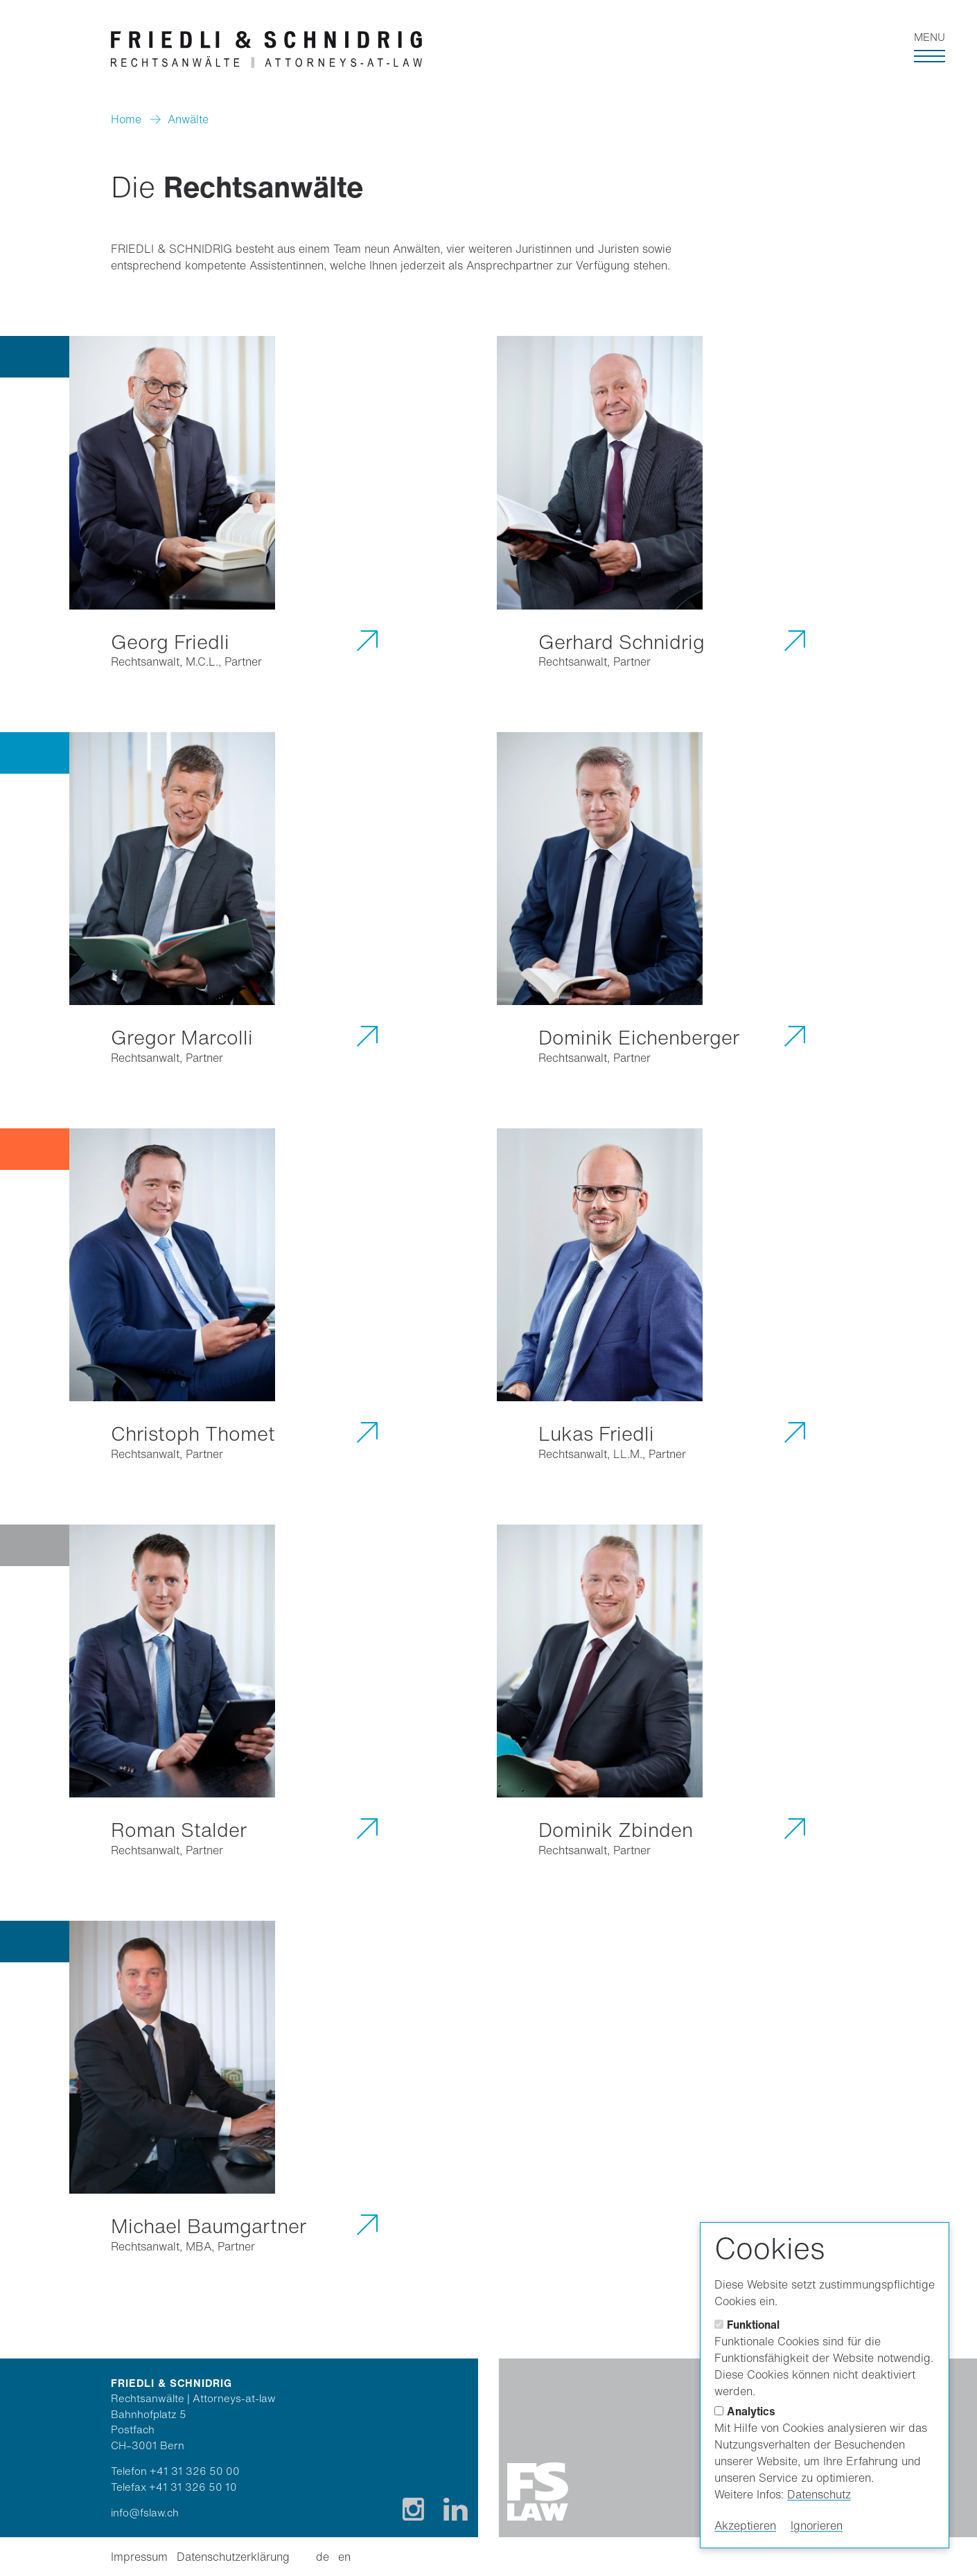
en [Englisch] (344, 2556)
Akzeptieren (745, 2525)
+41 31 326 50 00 (195, 2470)
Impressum (139, 2556)
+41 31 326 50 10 (193, 2486)
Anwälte (188, 119)
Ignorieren (817, 2525)
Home (126, 119)
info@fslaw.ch (145, 2512)
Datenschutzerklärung (233, 2556)
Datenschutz (819, 2494)
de (322, 2556)
